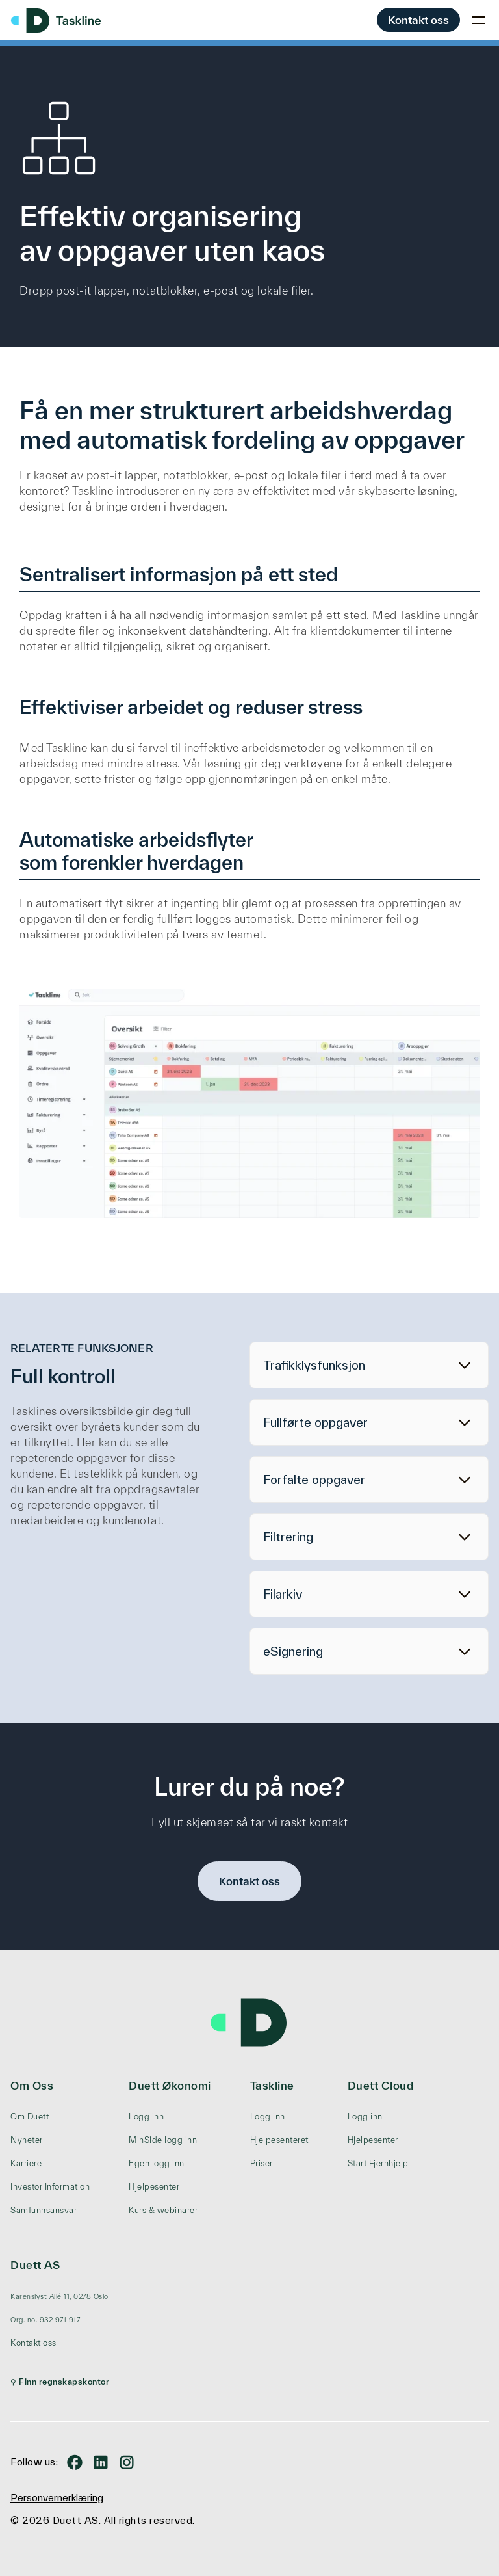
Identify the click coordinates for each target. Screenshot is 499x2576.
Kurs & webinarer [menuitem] (163, 2210)
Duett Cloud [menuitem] (381, 2085)
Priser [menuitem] (261, 2163)
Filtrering (288, 1537)
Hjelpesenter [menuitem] (154, 2187)
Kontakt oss (418, 20)
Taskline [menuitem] (272, 2085)
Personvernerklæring (56, 2497)
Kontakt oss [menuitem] (33, 2343)
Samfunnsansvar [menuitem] (43, 2210)
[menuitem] (59, 2296)
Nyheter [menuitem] (26, 2140)
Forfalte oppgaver (314, 1479)
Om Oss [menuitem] (31, 2085)
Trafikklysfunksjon (314, 1365)
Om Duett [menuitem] (29, 2116)
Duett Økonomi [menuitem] (170, 2085)
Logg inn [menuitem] (146, 2116)
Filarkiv (282, 1594)
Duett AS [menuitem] (35, 2265)
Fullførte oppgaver (315, 1422)
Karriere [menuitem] (26, 2163)
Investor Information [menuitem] (50, 2187)
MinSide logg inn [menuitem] (163, 2140)
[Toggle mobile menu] (479, 20)
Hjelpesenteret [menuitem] (279, 2140)
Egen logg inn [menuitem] (157, 2163)
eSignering (293, 1651)
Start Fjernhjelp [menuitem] (378, 2163)
